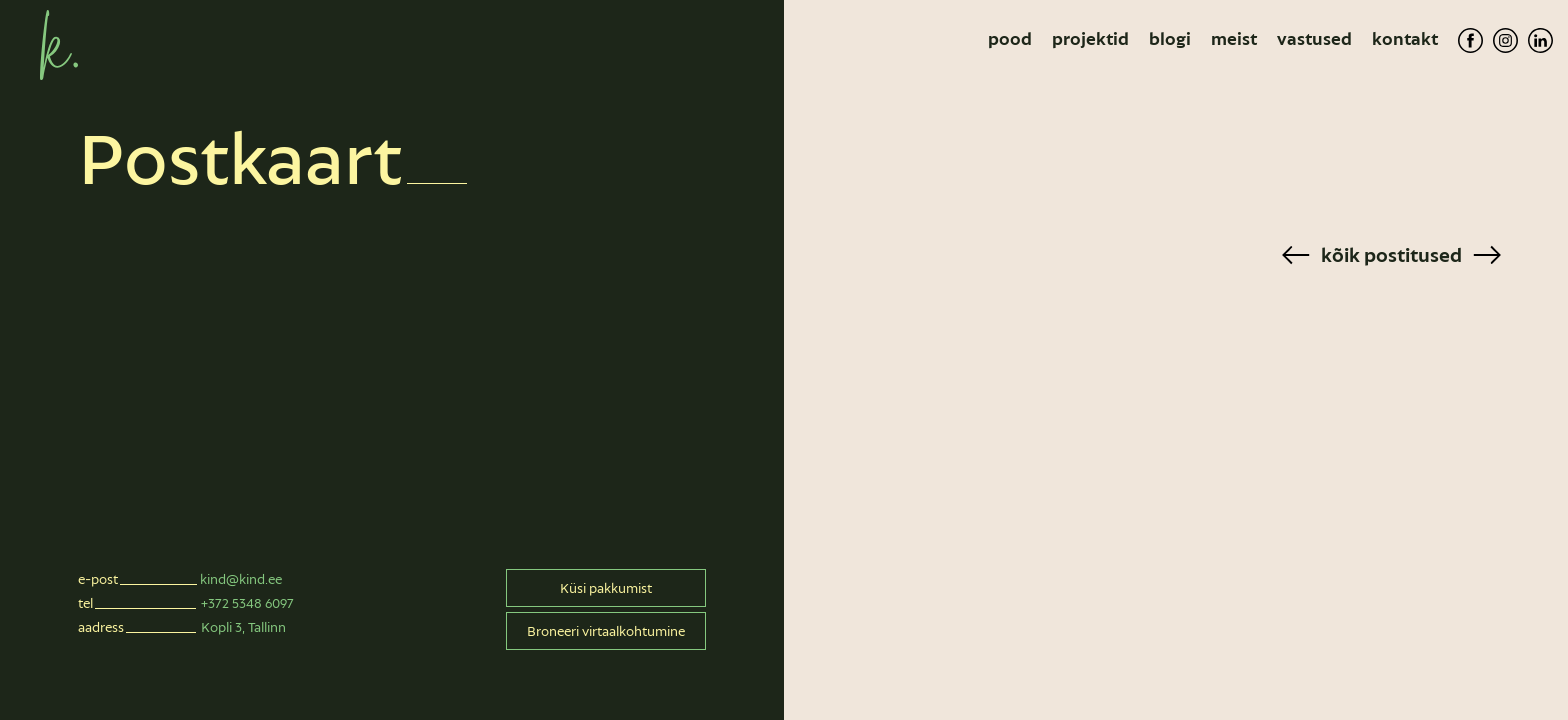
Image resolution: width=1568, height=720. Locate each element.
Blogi (1170, 39)
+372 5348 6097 (247, 603)
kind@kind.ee (241, 579)
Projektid (1090, 39)
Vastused (1314, 39)
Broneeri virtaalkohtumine (606, 631)
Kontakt (1405, 39)
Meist (1234, 39)
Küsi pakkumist (606, 588)
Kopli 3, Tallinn (243, 627)
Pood (1010, 39)
